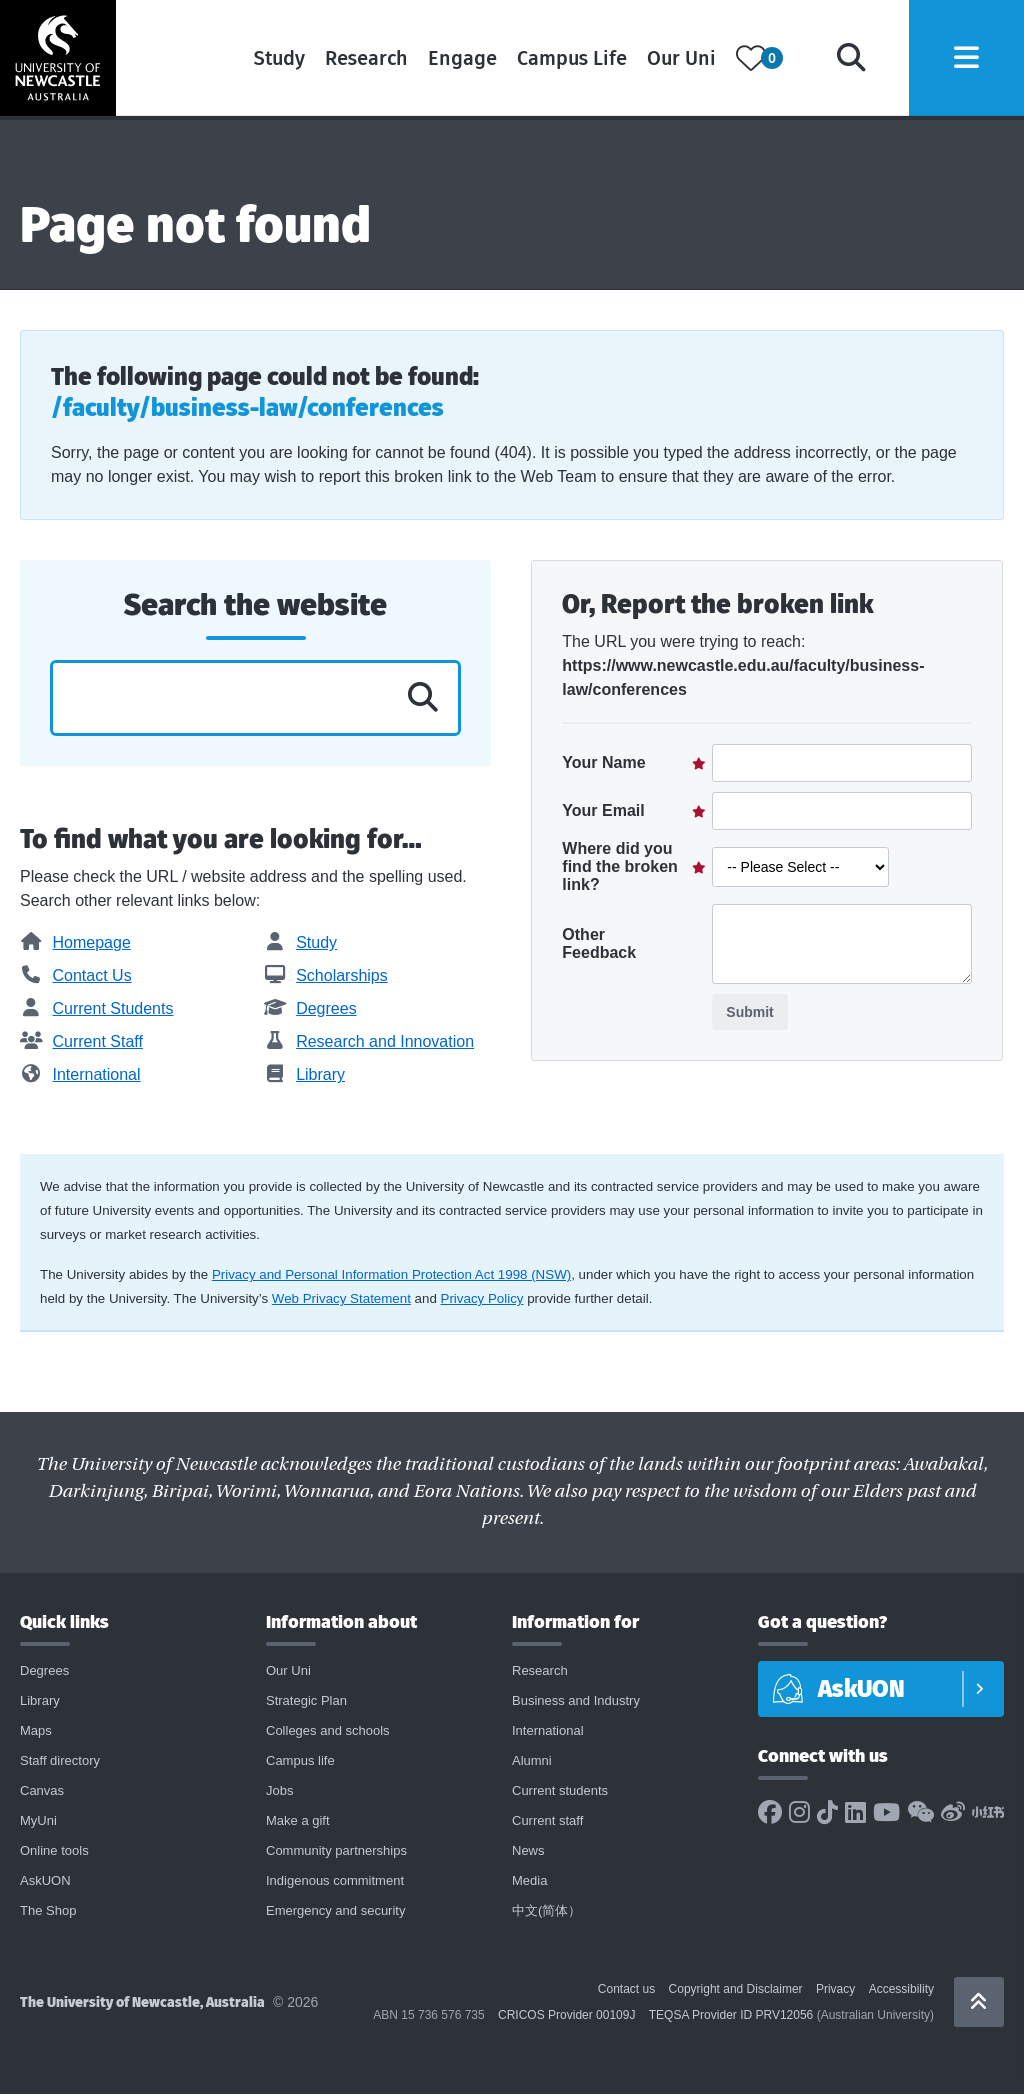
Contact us (626, 1989)
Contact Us (76, 975)
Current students (560, 1790)
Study (270, 60)
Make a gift (298, 1820)
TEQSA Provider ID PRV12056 (731, 2015)
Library (304, 1074)
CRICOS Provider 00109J (566, 2015)
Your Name (603, 762)
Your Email (603, 810)
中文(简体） (546, 1910)
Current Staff (81, 1041)
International (80, 1074)
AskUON (45, 1880)
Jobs (279, 1790)
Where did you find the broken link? (620, 866)
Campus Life (563, 60)
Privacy (835, 1989)
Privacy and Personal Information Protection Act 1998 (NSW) (391, 1274)
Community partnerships (336, 1850)
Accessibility (901, 1989)
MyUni (38, 1820)
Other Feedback (599, 943)
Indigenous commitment (335, 1880)
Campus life (300, 1760)
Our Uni (672, 60)
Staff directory (60, 1760)
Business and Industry (576, 1700)
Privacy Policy (482, 1298)
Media (529, 1880)
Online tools (54, 1850)
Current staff (547, 1820)
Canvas (42, 1790)
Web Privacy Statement (341, 1298)
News (528, 1850)
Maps (36, 1730)
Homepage (75, 942)
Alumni (532, 1760)
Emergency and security (335, 1910)
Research (357, 60)
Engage (453, 60)
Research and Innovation (369, 1041)
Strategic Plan (306, 1700)
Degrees (310, 1008)
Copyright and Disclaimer (736, 1989)
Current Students (96, 1008)
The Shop (48, 1910)
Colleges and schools (328, 1730)
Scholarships (326, 975)
